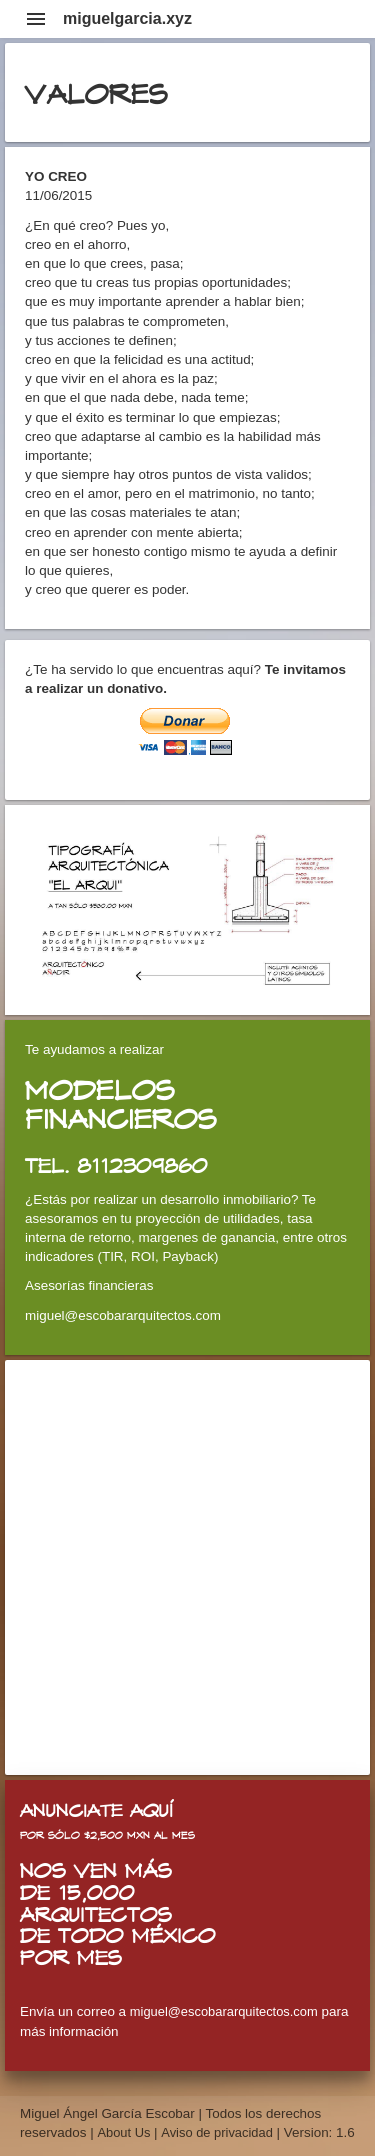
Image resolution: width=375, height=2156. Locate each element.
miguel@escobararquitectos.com (224, 2011)
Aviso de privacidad (217, 2132)
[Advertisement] (187, 1567)
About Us (125, 2132)
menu (36, 19)
